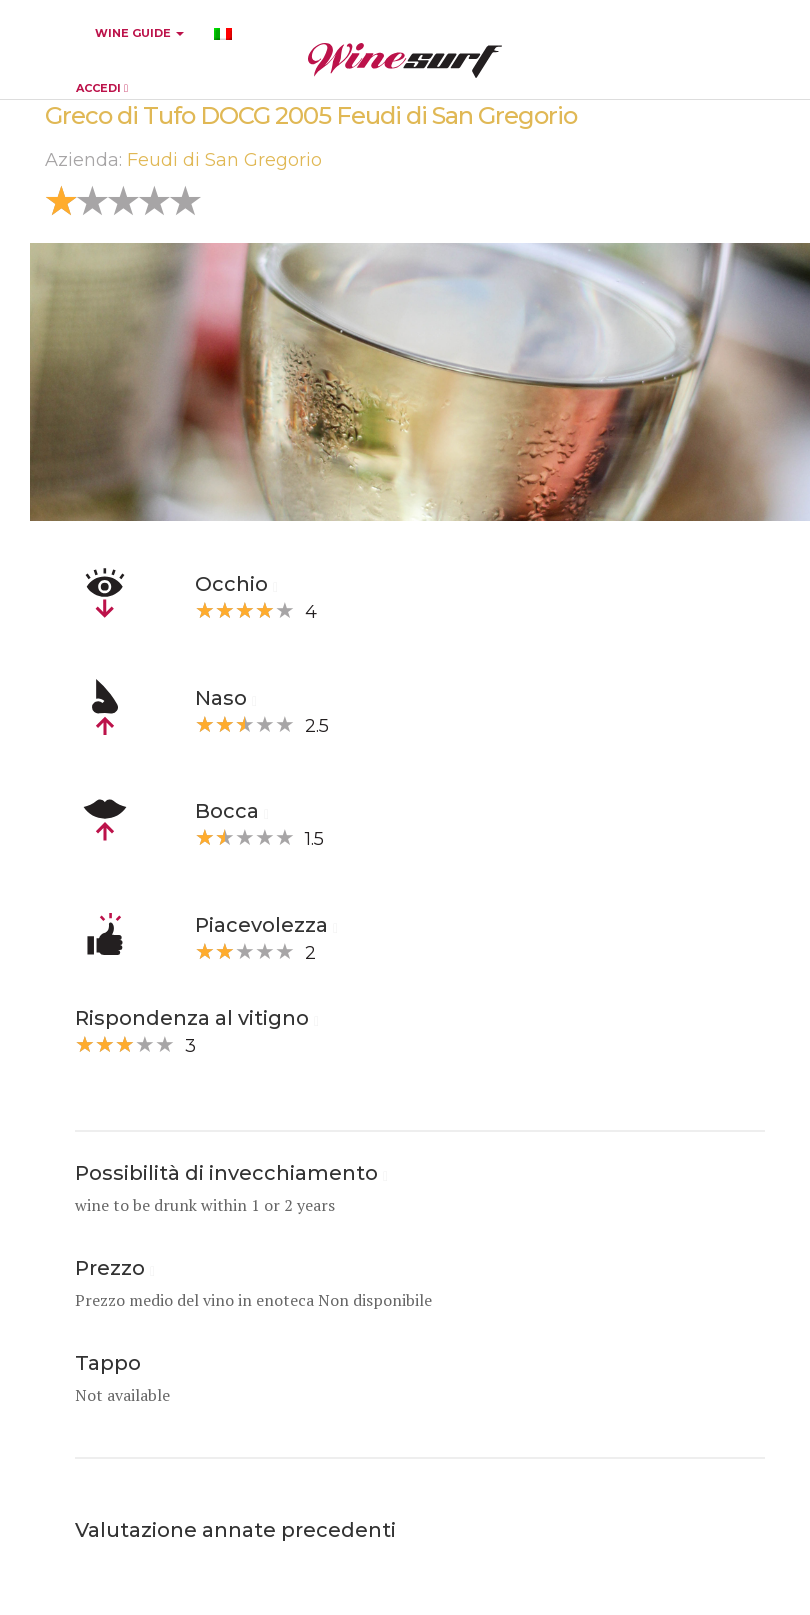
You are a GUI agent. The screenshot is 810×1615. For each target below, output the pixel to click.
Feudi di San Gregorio (224, 160)
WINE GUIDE (139, 33)
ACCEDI (102, 88)
